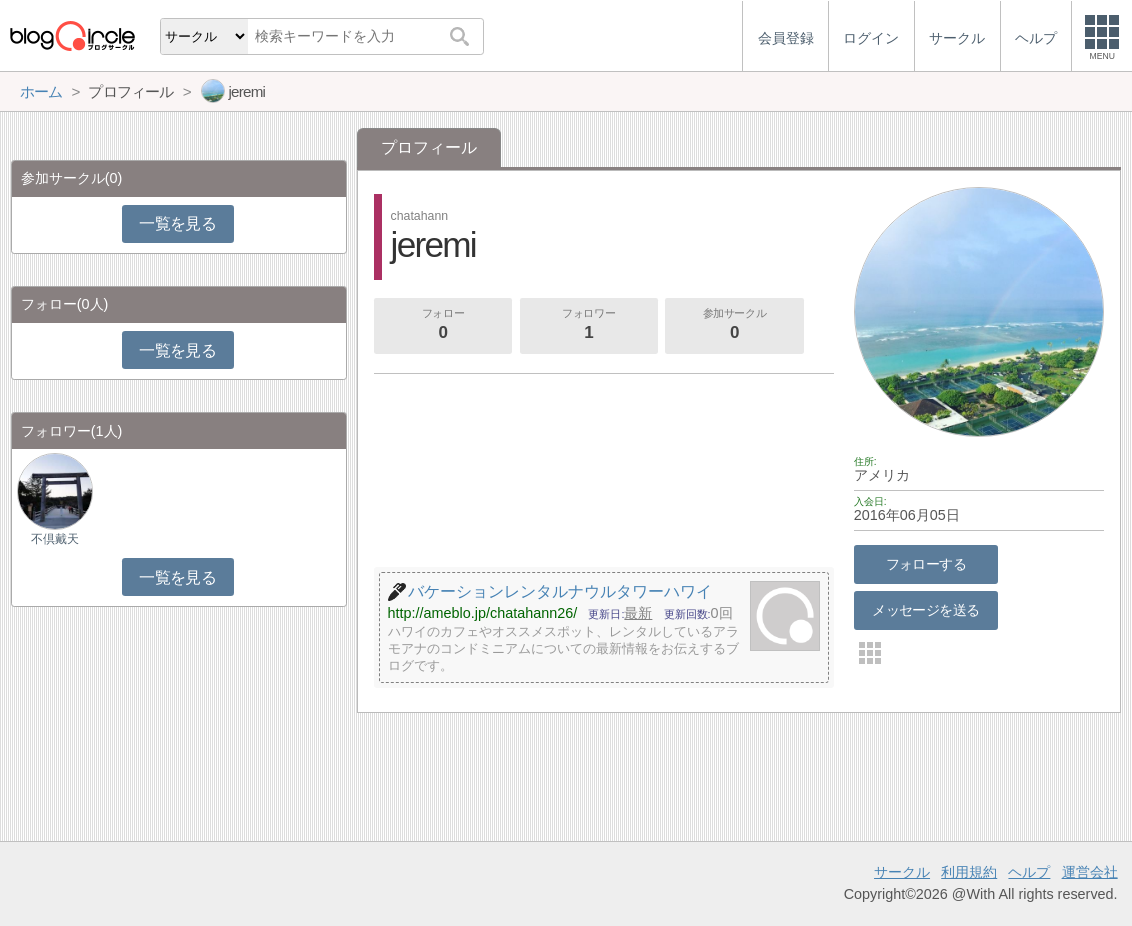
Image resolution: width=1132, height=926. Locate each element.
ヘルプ (1029, 872)
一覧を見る (177, 223)
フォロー (443, 326)
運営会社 (1090, 872)
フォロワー (589, 326)
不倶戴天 (55, 539)
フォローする (926, 564)
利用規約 (969, 872)
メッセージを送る (925, 610)
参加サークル (735, 326)
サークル (902, 872)
